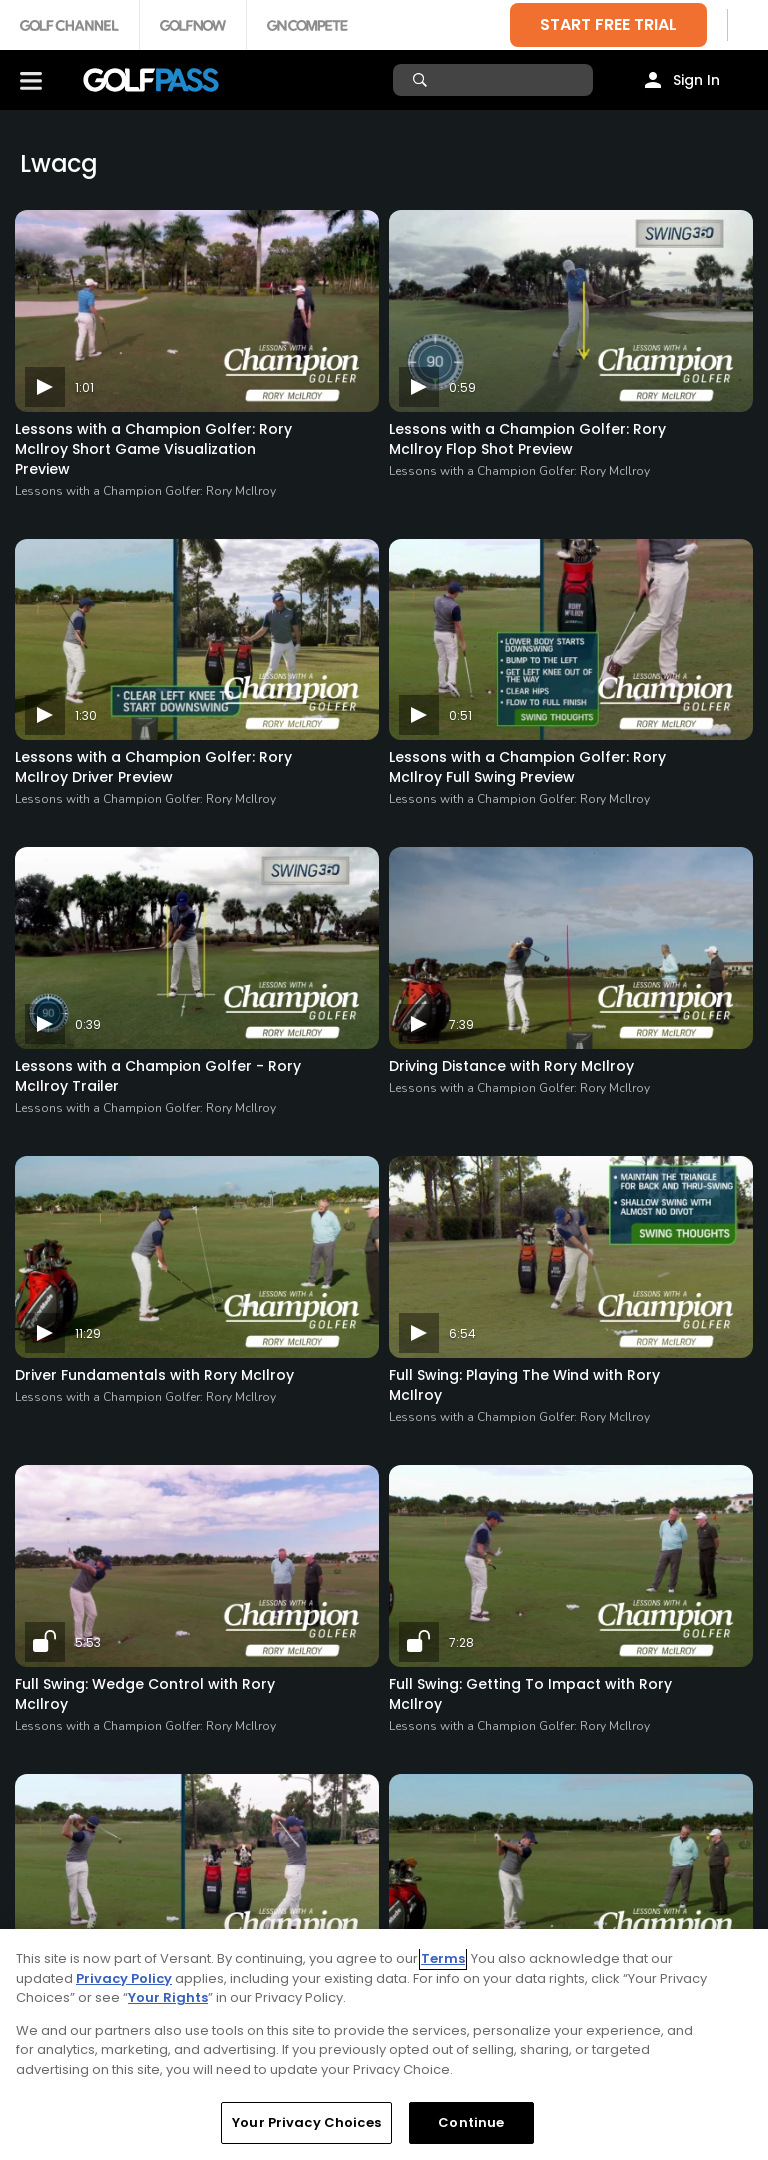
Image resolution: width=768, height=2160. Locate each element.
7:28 (461, 1642)
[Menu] (31, 80)
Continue (471, 2122)
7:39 (461, 1024)
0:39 (88, 1024)
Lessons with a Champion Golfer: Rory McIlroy (145, 491)
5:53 (88, 1642)
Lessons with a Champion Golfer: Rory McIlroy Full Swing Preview (527, 767)
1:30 (86, 715)
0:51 (460, 715)
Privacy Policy (124, 1978)
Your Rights (168, 1997)
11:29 (88, 1333)
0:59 (462, 387)
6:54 (462, 1333)
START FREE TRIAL (608, 24)
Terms (443, 1958)
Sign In (696, 80)
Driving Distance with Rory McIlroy (511, 1066)
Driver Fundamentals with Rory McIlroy (154, 1375)
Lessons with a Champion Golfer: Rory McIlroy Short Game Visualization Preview (153, 449)
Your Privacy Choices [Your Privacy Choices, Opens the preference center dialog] (306, 2122)
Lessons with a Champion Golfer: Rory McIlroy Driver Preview (153, 767)
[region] (384, 2044)
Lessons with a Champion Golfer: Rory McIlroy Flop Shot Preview (527, 439)
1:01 (84, 387)
